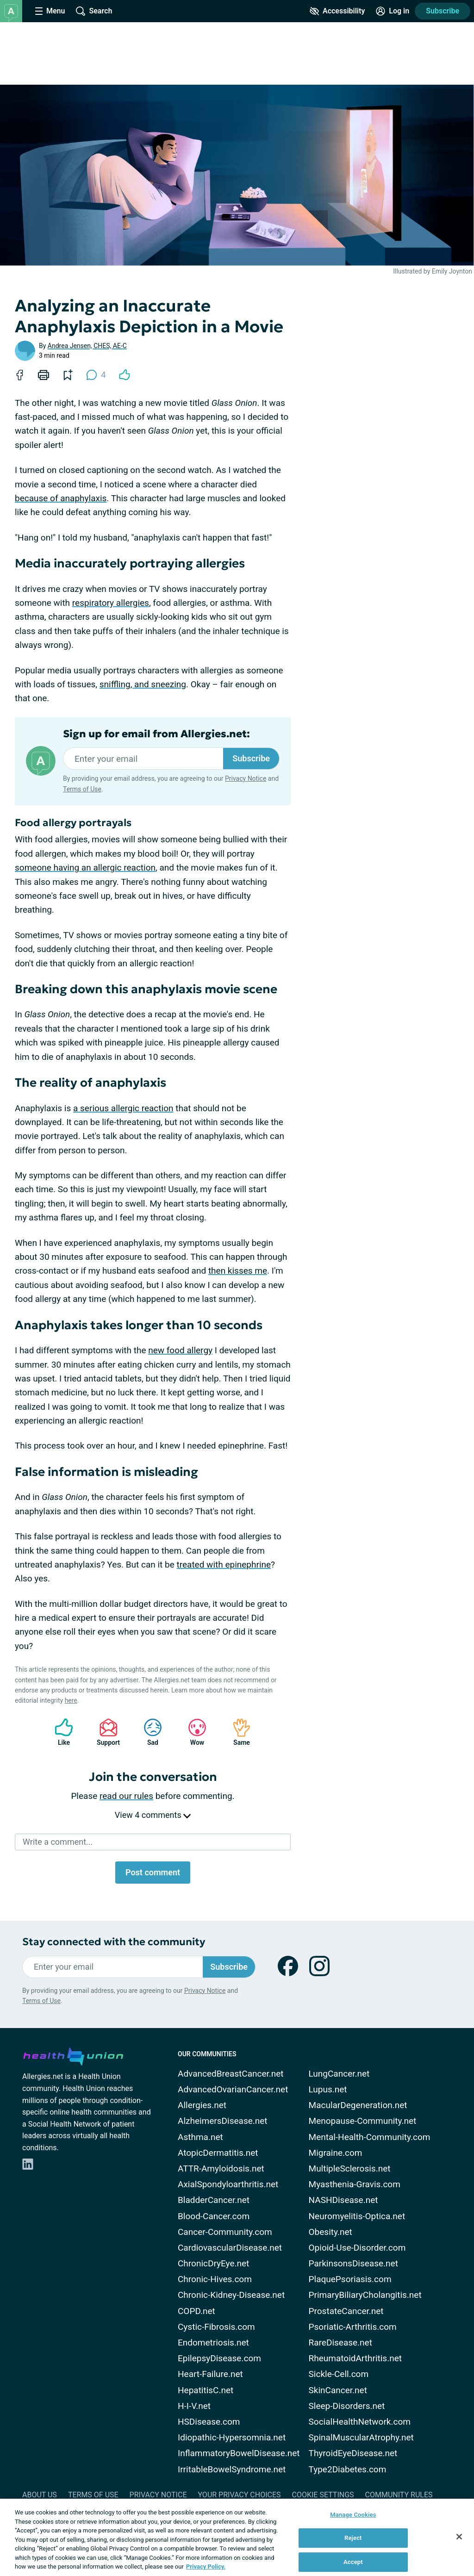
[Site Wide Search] (94, 11)
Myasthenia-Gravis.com (354, 2184)
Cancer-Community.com (225, 2232)
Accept (353, 2561)
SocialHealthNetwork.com (360, 2421)
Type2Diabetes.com (348, 2469)
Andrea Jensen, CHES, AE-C (87, 345)
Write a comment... (58, 1842)
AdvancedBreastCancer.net (231, 2073)
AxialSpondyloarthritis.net (228, 2184)
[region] (237, 2537)
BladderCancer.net (213, 2200)
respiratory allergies (110, 602)
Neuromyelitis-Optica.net (357, 2216)
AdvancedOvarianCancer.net (233, 2089)
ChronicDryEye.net (213, 2263)
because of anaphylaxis (60, 498)
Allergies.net (202, 2105)
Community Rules (399, 2494)
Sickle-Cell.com (339, 2374)
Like (59, 1732)
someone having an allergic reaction (85, 867)
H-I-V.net (194, 2406)
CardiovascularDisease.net (230, 2247)
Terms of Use (82, 789)
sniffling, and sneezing (143, 684)
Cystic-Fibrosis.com (216, 2326)
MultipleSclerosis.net (350, 2168)
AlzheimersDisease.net (223, 2121)
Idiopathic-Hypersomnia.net (232, 2437)
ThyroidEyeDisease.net (353, 2453)
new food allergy (180, 1350)
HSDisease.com (209, 2421)
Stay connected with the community (113, 1941)
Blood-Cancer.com (213, 2216)
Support (105, 1732)
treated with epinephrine (224, 1564)
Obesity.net (330, 2232)
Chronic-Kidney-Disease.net (231, 2295)
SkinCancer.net (338, 2390)
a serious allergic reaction (123, 1108)
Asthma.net (200, 2137)
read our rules (126, 1796)
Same (237, 1732)
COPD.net (196, 2311)
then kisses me (237, 1270)
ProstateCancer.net (346, 2311)
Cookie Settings (323, 2494)
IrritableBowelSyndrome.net (232, 2469)
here (71, 1700)
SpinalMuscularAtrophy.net (361, 2437)
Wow (192, 1732)
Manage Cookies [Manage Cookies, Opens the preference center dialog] (353, 2514)
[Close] (459, 2536)
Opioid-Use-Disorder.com (357, 2247)
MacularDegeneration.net (358, 2105)
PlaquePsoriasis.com (350, 2279)
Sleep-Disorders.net (347, 2406)
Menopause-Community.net (363, 2121)
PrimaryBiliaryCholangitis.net (365, 2295)
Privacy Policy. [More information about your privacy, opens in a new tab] (205, 2566)
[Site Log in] (392, 11)
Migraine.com (335, 2152)
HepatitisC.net (205, 2390)
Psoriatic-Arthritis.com (353, 2326)
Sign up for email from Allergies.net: (156, 734)
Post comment (152, 1872)
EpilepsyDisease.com (219, 2358)
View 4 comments (153, 1815)
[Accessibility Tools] (337, 11)
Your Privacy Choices (239, 2494)
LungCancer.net (339, 2073)
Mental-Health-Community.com (369, 2137)
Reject (353, 2537)
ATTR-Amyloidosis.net (221, 2168)
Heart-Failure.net (210, 2374)
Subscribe (442, 10)
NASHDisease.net (343, 2200)
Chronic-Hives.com (215, 2279)
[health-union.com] (73, 2055)
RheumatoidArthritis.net (355, 2358)
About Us (39, 2494)
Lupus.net (328, 2089)
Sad (148, 1732)
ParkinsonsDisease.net (353, 2263)
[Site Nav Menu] (50, 11)
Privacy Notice (245, 778)
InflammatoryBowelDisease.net (239, 2453)
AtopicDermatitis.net (218, 2152)
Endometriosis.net (213, 2342)
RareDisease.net (340, 2342)
